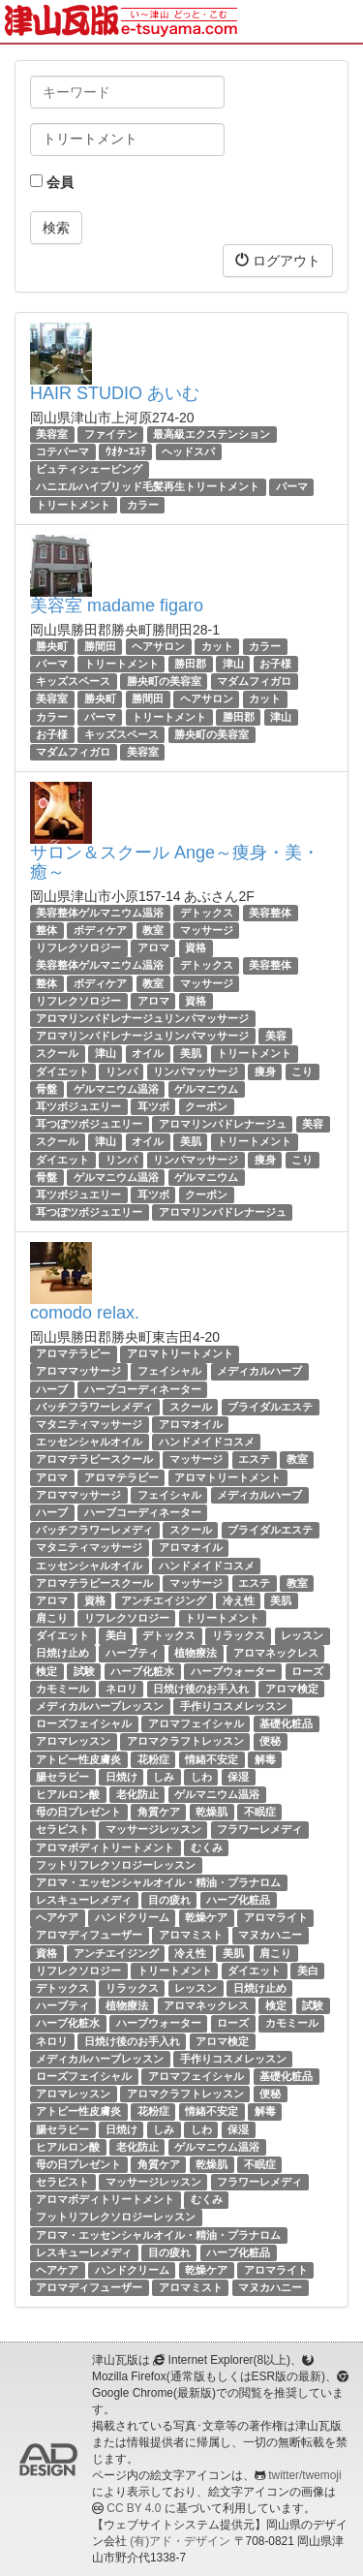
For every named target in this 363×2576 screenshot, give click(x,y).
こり (302, 1071)
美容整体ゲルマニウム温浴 (100, 912)
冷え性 (239, 1600)
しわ (201, 1777)
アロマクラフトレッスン (185, 1741)
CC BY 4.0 (133, 2508)
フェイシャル (169, 1372)
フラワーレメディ (259, 1829)
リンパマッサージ (195, 1071)
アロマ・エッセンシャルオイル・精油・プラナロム (158, 1882)
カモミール (62, 1688)
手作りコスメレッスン (233, 1706)
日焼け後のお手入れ (201, 1688)
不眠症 (260, 1811)
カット (217, 646)
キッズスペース (73, 681)
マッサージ (206, 930)
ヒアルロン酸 (68, 1794)
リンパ (121, 1071)
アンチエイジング (163, 1600)
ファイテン (110, 434)
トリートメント (73, 505)
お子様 (275, 663)
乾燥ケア (206, 1917)
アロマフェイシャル (196, 1723)
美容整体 (270, 912)
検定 (46, 1671)
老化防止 (137, 1794)
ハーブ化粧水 (142, 1671)
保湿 (238, 1777)
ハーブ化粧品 (238, 1900)
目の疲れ (169, 1900)
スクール (57, 1054)
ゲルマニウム (206, 1089)
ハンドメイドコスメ (207, 1441)
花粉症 (153, 1759)
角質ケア (158, 1811)
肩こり (52, 1618)
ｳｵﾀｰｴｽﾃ (126, 451)
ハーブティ (132, 1654)
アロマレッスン (73, 1741)
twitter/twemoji (304, 2475)
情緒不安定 (211, 1759)
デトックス (206, 912)
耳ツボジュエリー (78, 1106)
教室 (153, 930)
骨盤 (46, 1089)
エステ (254, 1459)
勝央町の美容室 (164, 681)
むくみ (207, 1847)
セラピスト (62, 1829)
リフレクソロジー (78, 947)
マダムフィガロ (254, 681)
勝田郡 (190, 663)
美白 (116, 1635)
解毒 (265, 1759)
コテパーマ (62, 451)
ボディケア (100, 930)
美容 (276, 1035)
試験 (84, 1671)
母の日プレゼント (78, 1811)
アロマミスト (191, 1935)
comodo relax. (84, 1312)
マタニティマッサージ (89, 1424)
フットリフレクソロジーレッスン (116, 1865)
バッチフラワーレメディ (94, 1406)
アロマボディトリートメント (105, 1847)
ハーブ (52, 1389)
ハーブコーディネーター (142, 1389)
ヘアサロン (158, 646)
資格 (195, 947)
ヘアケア (57, 1917)
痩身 (265, 1071)
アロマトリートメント (180, 1353)
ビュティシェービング (89, 469)
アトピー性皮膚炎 (78, 1759)
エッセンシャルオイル (89, 1441)
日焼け (121, 1777)
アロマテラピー (73, 1353)
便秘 (270, 1741)
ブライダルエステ (270, 1406)
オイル (148, 1054)
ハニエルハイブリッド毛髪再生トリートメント (147, 487)
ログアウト (277, 260)
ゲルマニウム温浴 (116, 1089)
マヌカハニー (270, 1935)
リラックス (238, 1635)
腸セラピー (62, 1777)
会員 (52, 182)
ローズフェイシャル (84, 1723)
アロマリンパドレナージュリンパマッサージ (142, 1018)
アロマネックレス (275, 1654)
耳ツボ (153, 1106)
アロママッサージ (78, 1372)
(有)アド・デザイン (180, 2541)
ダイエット (62, 1071)
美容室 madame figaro (116, 605)
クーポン (206, 1106)
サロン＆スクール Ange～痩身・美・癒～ (174, 862)
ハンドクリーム (132, 1917)
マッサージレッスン (153, 1829)
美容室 (52, 434)
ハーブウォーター (233, 1671)
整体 (46, 930)
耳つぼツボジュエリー (89, 1124)
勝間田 (100, 646)
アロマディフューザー (89, 1935)
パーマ (292, 487)
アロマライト (276, 1917)
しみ (163, 1777)
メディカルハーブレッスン (100, 1706)
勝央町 (52, 646)
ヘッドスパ (188, 451)
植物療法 (195, 1654)
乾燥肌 (211, 1811)
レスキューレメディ (84, 1900)
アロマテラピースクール (94, 1459)
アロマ (153, 947)
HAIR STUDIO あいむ (114, 393)
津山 (233, 663)
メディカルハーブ (259, 1372)
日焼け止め (62, 1654)
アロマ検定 (291, 1688)
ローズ (307, 1671)
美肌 (190, 1054)
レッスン (302, 1635)
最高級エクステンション (211, 434)
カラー (143, 505)
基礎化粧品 (286, 1723)
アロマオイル (191, 1424)
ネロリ (121, 1688)
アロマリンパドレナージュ (223, 1124)
